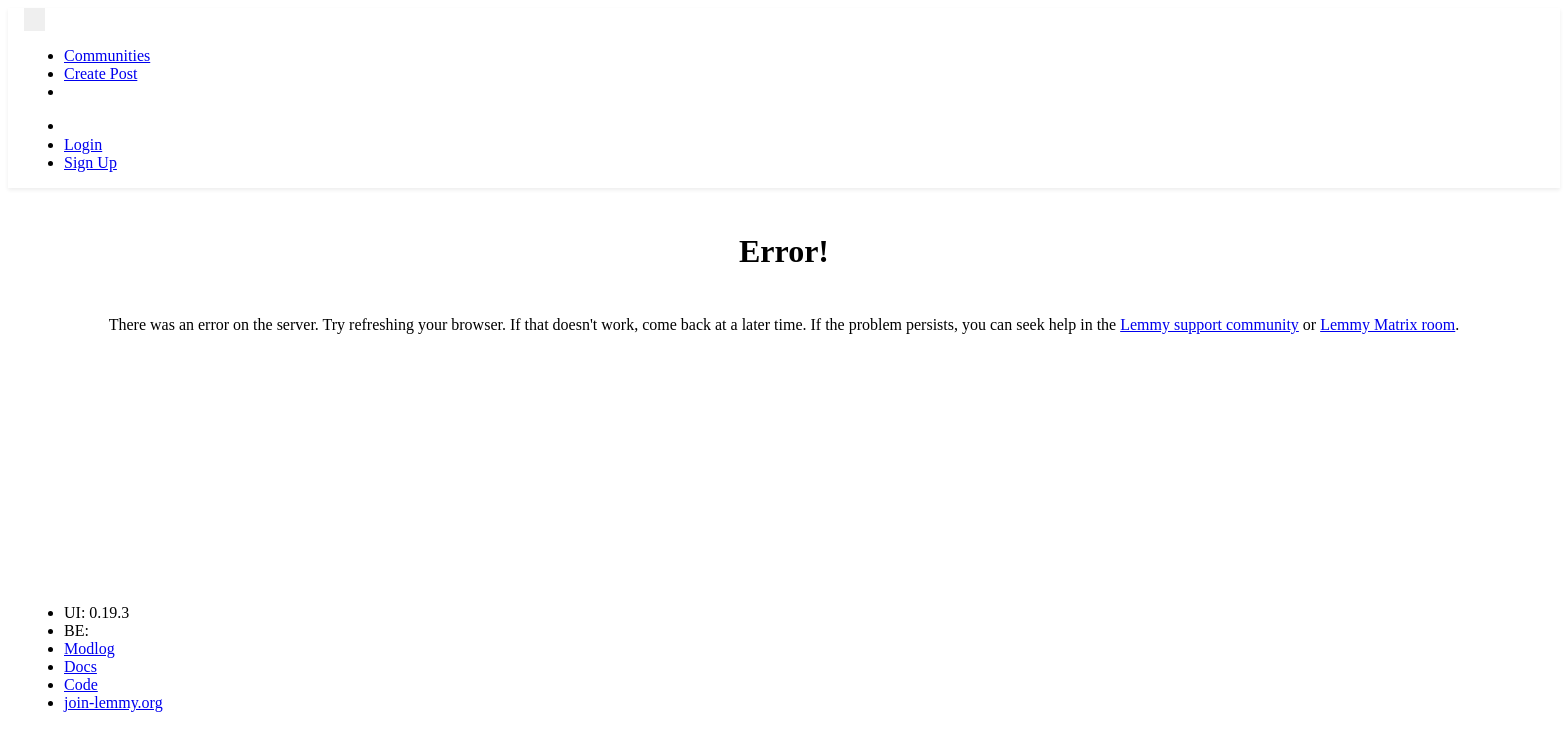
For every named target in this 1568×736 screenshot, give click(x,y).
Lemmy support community (1209, 324)
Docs (80, 666)
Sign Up (90, 162)
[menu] (34, 19)
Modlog (89, 648)
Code (81, 684)
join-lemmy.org (113, 702)
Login (83, 144)
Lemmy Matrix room (1387, 324)
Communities (107, 55)
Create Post (100, 73)
